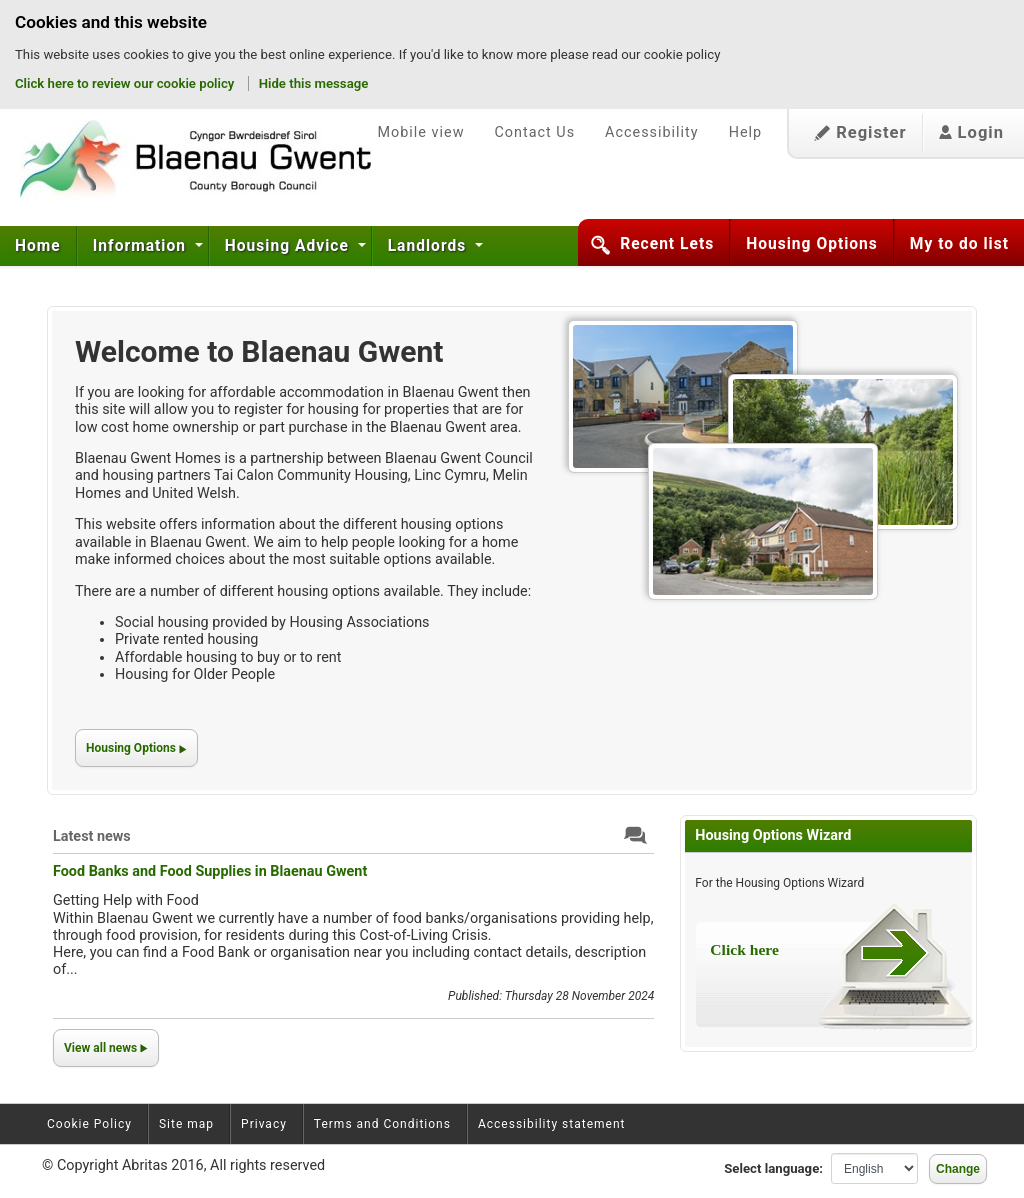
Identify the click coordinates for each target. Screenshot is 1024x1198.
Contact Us (534, 132)
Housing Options (812, 244)
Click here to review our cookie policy (126, 83)
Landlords (429, 246)
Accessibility (652, 132)
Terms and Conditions (382, 1124)
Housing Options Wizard (773, 835)
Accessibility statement (552, 1124)
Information (142, 246)
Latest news (92, 836)
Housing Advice (289, 246)
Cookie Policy (89, 1124)
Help (745, 132)
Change (958, 1169)
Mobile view (420, 132)
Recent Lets (667, 244)
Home (38, 246)
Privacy (264, 1124)
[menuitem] (38, 246)
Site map (186, 1124)
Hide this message (314, 83)
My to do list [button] (959, 244)
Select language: (773, 1168)
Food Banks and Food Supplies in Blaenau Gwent (210, 871)
